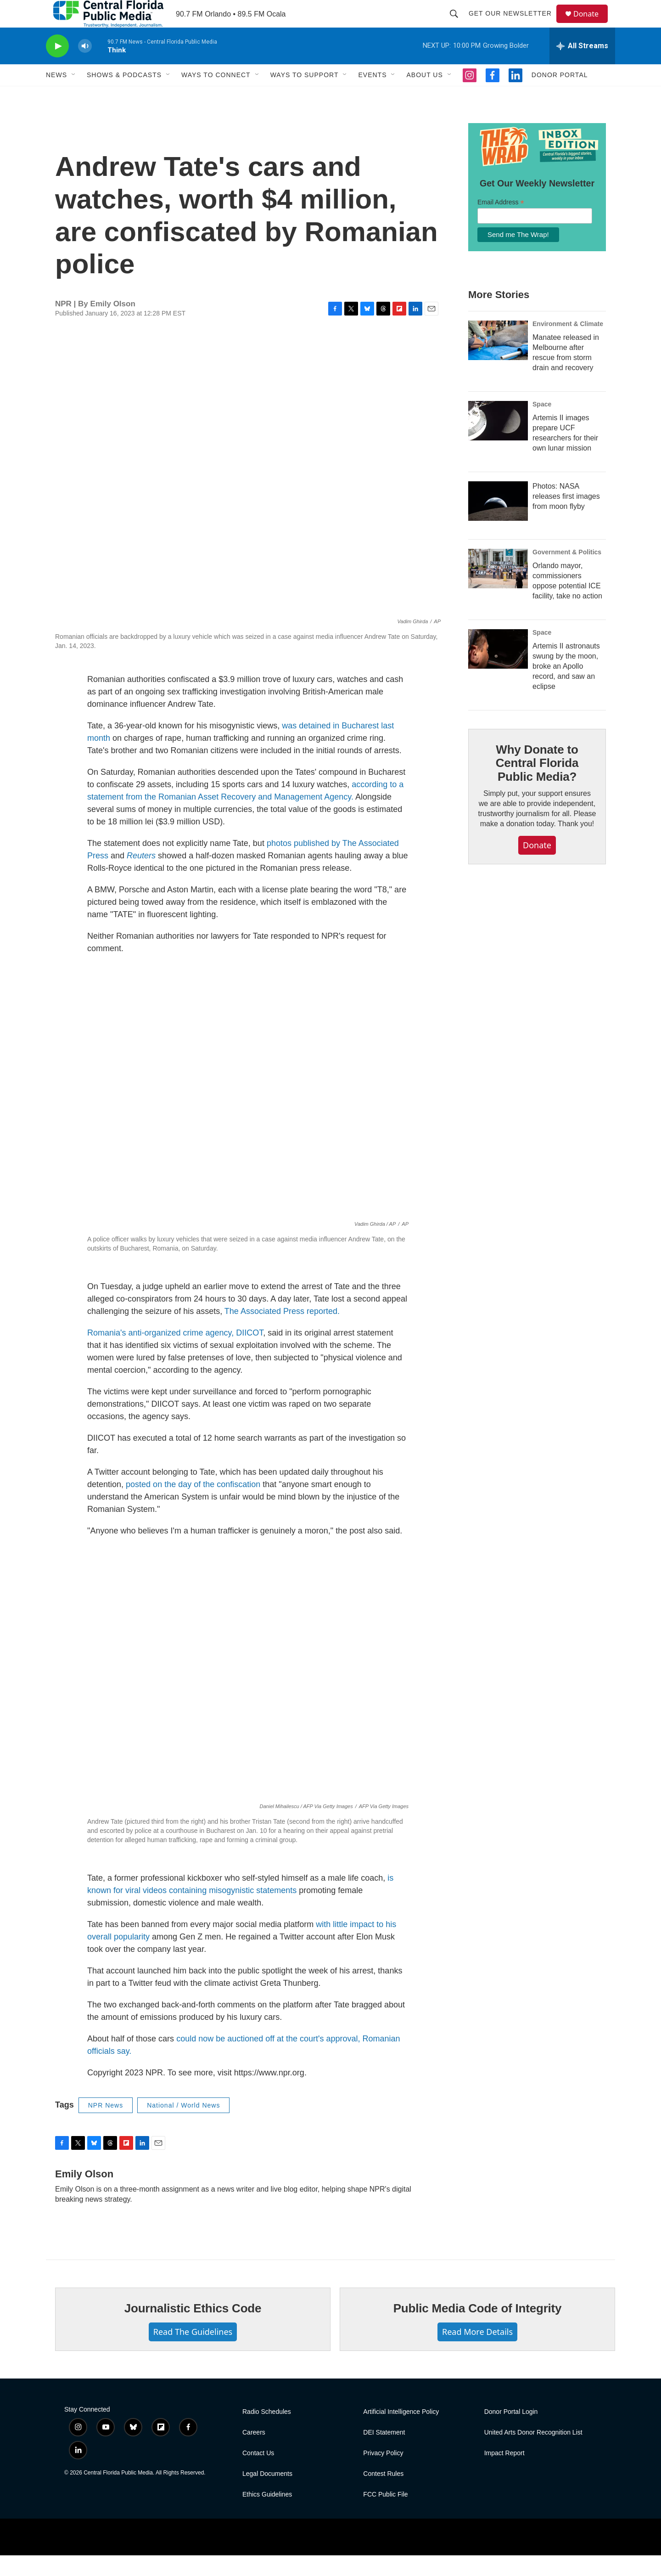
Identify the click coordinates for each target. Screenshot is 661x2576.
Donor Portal (560, 95)
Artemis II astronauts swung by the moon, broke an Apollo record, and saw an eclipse (566, 687)
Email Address (500, 223)
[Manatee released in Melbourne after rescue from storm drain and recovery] (498, 361)
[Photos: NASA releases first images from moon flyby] (498, 521)
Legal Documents (267, 2494)
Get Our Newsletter (514, 24)
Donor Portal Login (511, 2432)
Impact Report (504, 2473)
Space (541, 424)
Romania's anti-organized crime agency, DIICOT (175, 1353)
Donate (591, 24)
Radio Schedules (266, 2432)
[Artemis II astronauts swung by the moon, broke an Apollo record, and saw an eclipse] (498, 669)
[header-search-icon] (458, 24)
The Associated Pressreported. (282, 1331)
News (56, 95)
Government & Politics (566, 572)
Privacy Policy (383, 2473)
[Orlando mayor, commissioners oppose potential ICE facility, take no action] (498, 589)
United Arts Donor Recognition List (533, 2453)
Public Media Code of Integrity (477, 2329)
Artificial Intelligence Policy (401, 2432)
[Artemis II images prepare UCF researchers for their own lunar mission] (498, 441)
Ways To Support (304, 95)
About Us (424, 95)
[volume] (85, 66)
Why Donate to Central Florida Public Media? (537, 784)
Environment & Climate (567, 344)
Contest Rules (383, 2494)
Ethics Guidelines (267, 2515)
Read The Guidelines (192, 2352)
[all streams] (582, 66)
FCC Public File (385, 2515)
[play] (57, 67)
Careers (253, 2453)
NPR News (105, 2126)
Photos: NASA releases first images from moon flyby (566, 517)
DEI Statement (384, 2453)
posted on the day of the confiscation (193, 1505)
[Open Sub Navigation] (74, 95)
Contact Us (258, 2473)
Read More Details (477, 2352)
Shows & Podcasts (124, 95)
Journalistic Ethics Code (193, 2329)
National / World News (183, 2126)
